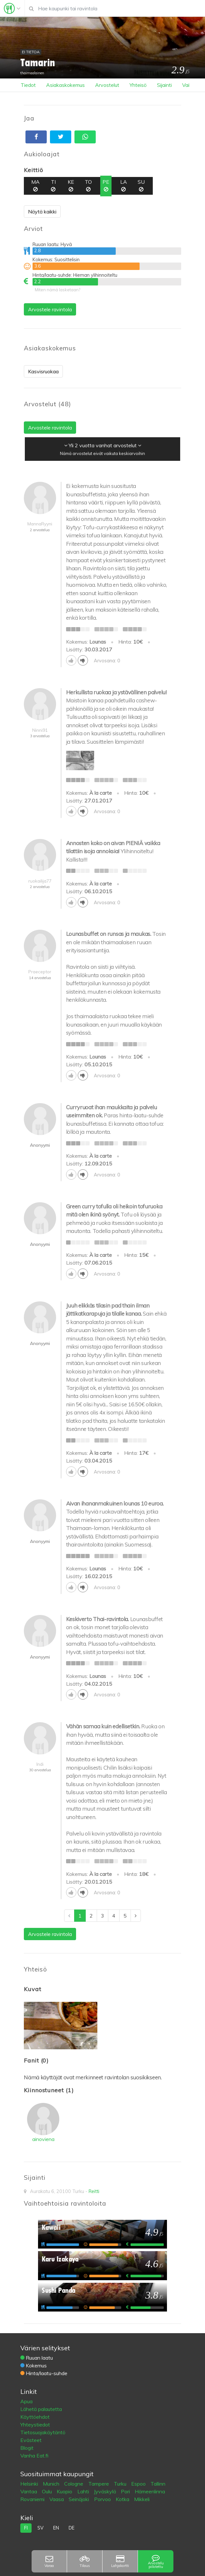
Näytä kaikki (42, 211)
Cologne (74, 2483)
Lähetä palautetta (41, 2409)
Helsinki (29, 2483)
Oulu (47, 2491)
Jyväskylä (105, 2491)
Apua (26, 2401)
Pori (126, 2491)
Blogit (27, 2448)
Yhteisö (138, 85)
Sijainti (164, 85)
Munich (52, 2483)
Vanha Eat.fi (34, 2455)
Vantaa (29, 2491)
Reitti (94, 2191)
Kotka (123, 2499)
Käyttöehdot (35, 2417)
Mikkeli (142, 2499)
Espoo (139, 2483)
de (71, 2528)
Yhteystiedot (35, 2424)
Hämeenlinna (150, 2491)
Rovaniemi (33, 2499)
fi (26, 2528)
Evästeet (31, 2440)
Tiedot (28, 85)
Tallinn (158, 2483)
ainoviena (43, 2139)
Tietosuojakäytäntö (42, 2432)
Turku (121, 2483)
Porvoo (103, 2499)
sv (40, 2528)
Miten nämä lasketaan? (57, 289)
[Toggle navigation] (12, 8)
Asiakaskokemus (65, 85)
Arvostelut (107, 85)
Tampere (99, 2483)
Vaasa (57, 2499)
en (56, 2528)
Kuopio (65, 2491)
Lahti (83, 2491)
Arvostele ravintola (50, 309)
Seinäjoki (79, 2499)
